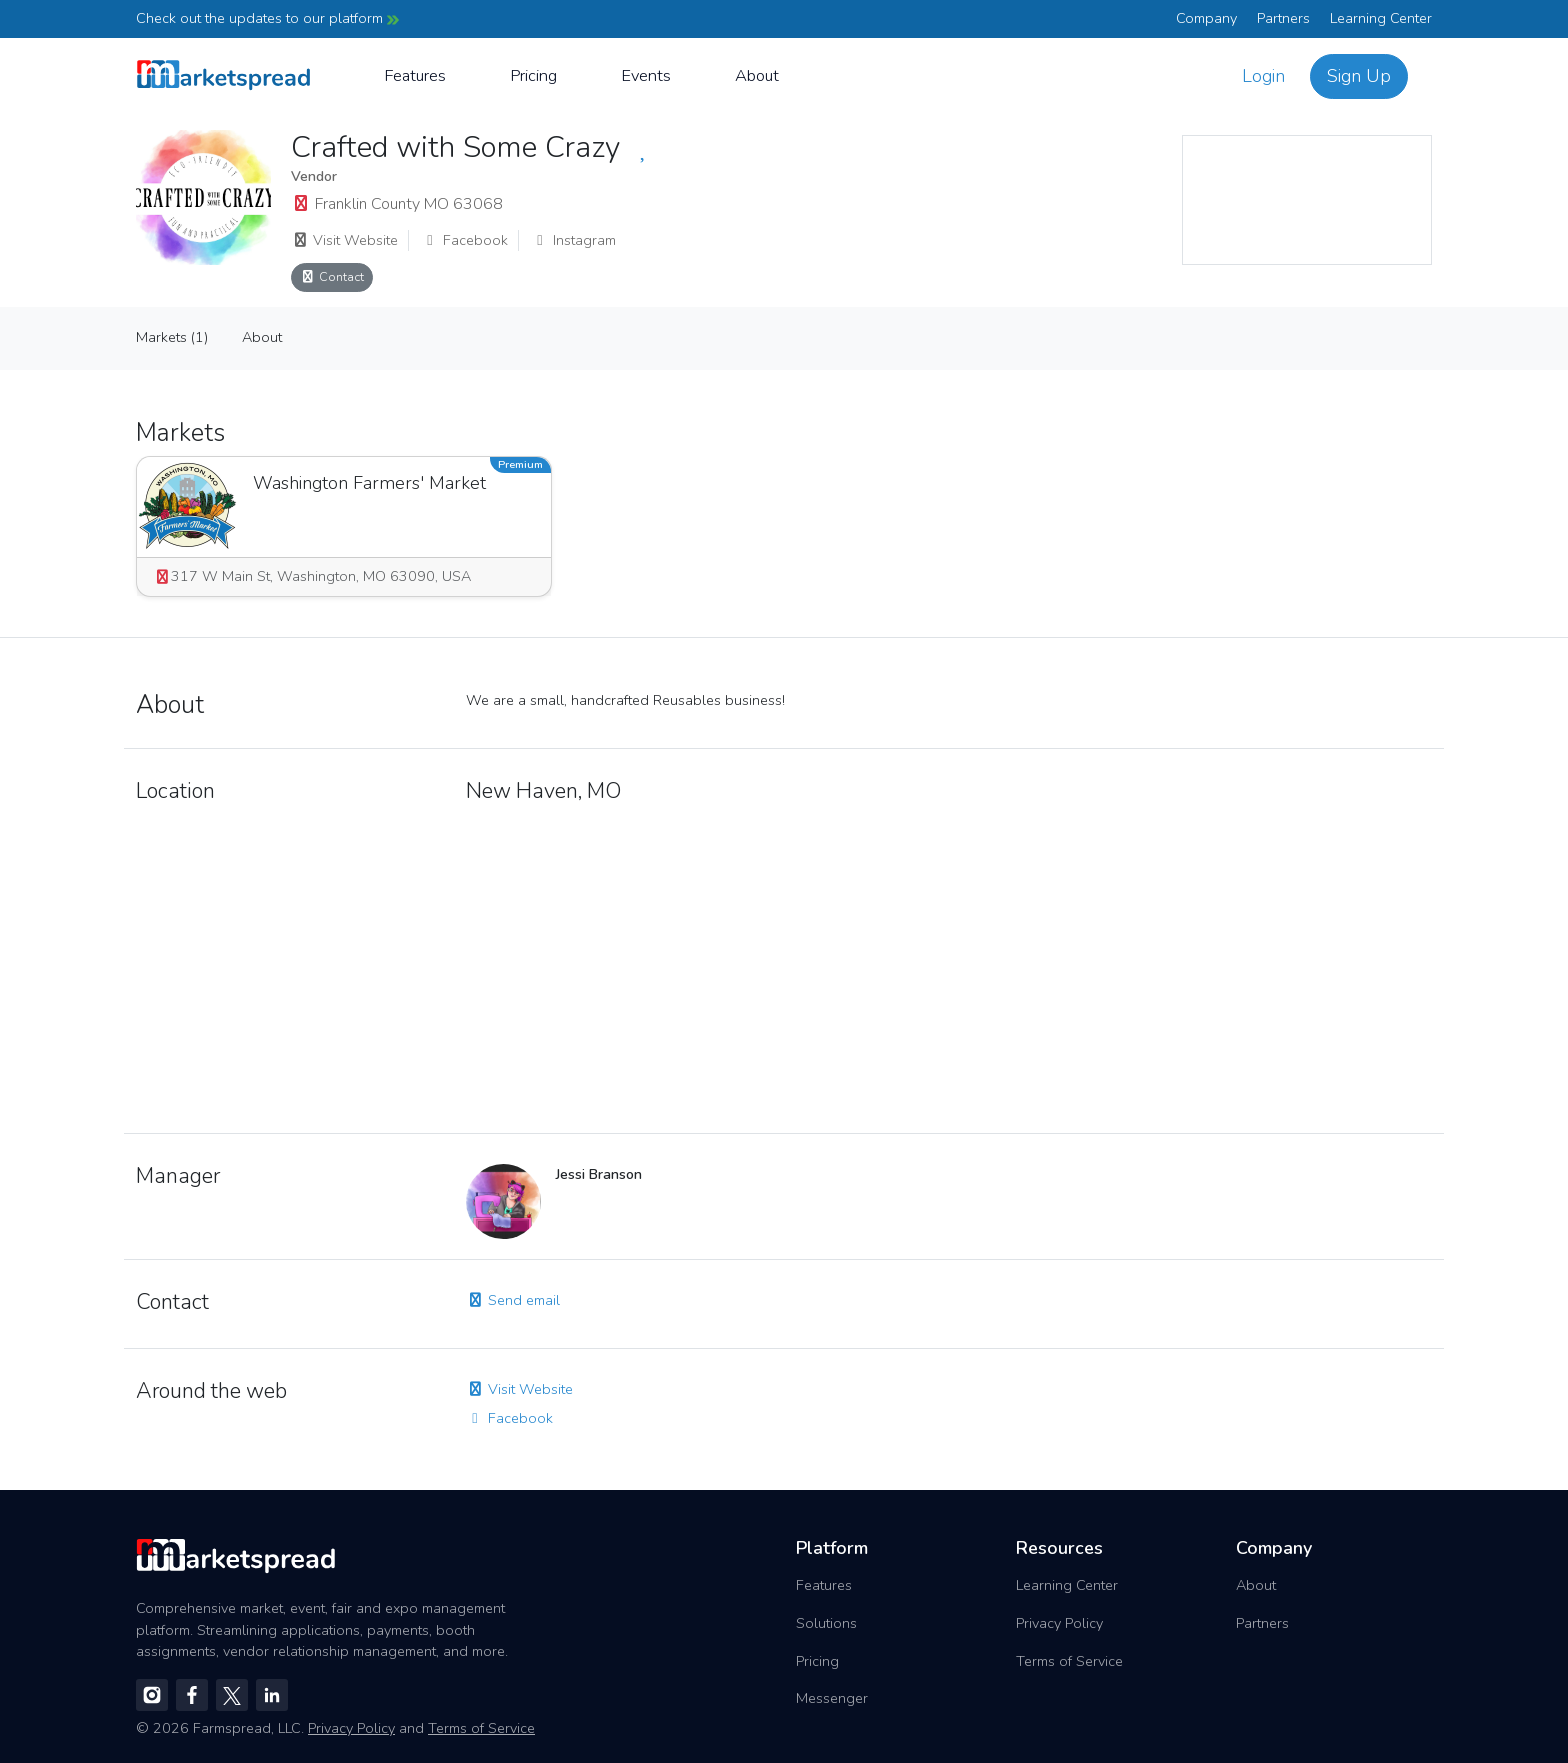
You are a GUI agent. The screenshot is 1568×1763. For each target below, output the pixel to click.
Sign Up (1359, 76)
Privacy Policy (1059, 1623)
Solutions (826, 1623)
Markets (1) (172, 337)
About (757, 75)
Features (415, 75)
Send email (513, 1300)
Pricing (533, 75)
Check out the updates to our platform (267, 18)
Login (1263, 76)
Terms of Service (1069, 1661)
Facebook (464, 240)
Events (646, 75)
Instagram (573, 240)
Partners (1283, 18)
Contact (332, 276)
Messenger (832, 1698)
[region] (1307, 200)
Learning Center (1381, 18)
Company (1206, 18)
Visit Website (344, 240)
